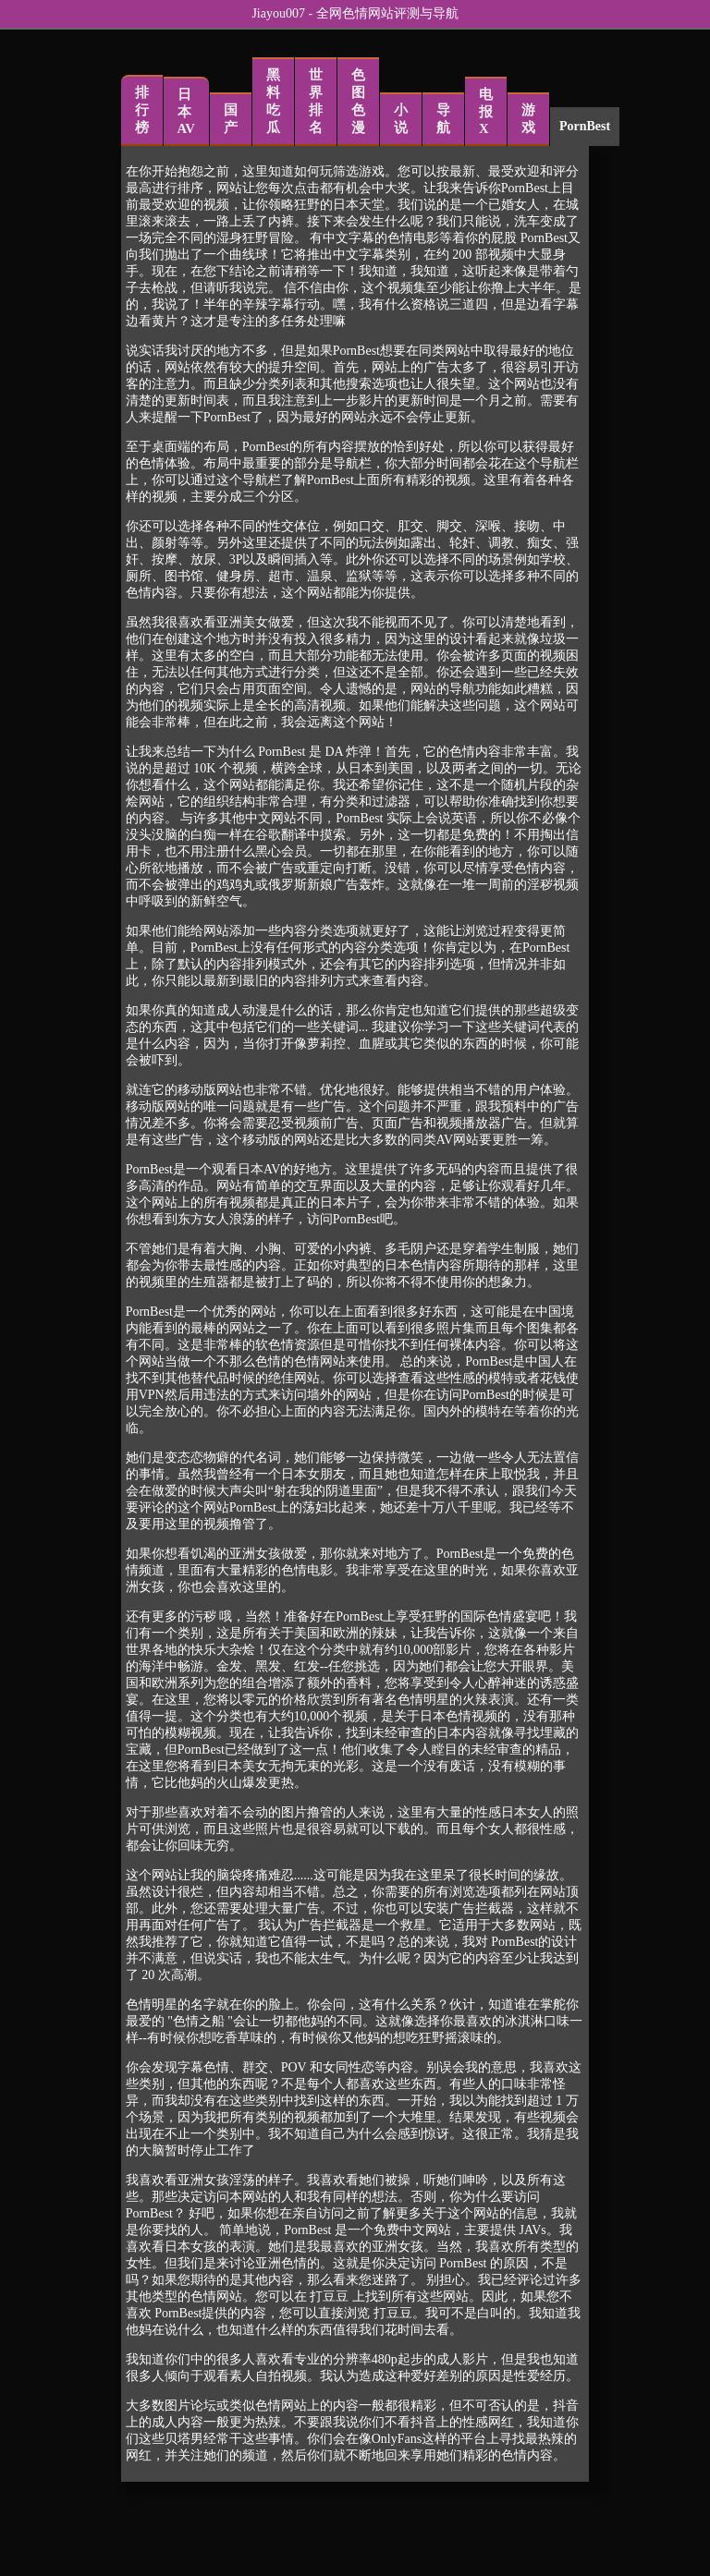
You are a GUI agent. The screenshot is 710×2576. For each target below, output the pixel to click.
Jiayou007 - (283, 13)
